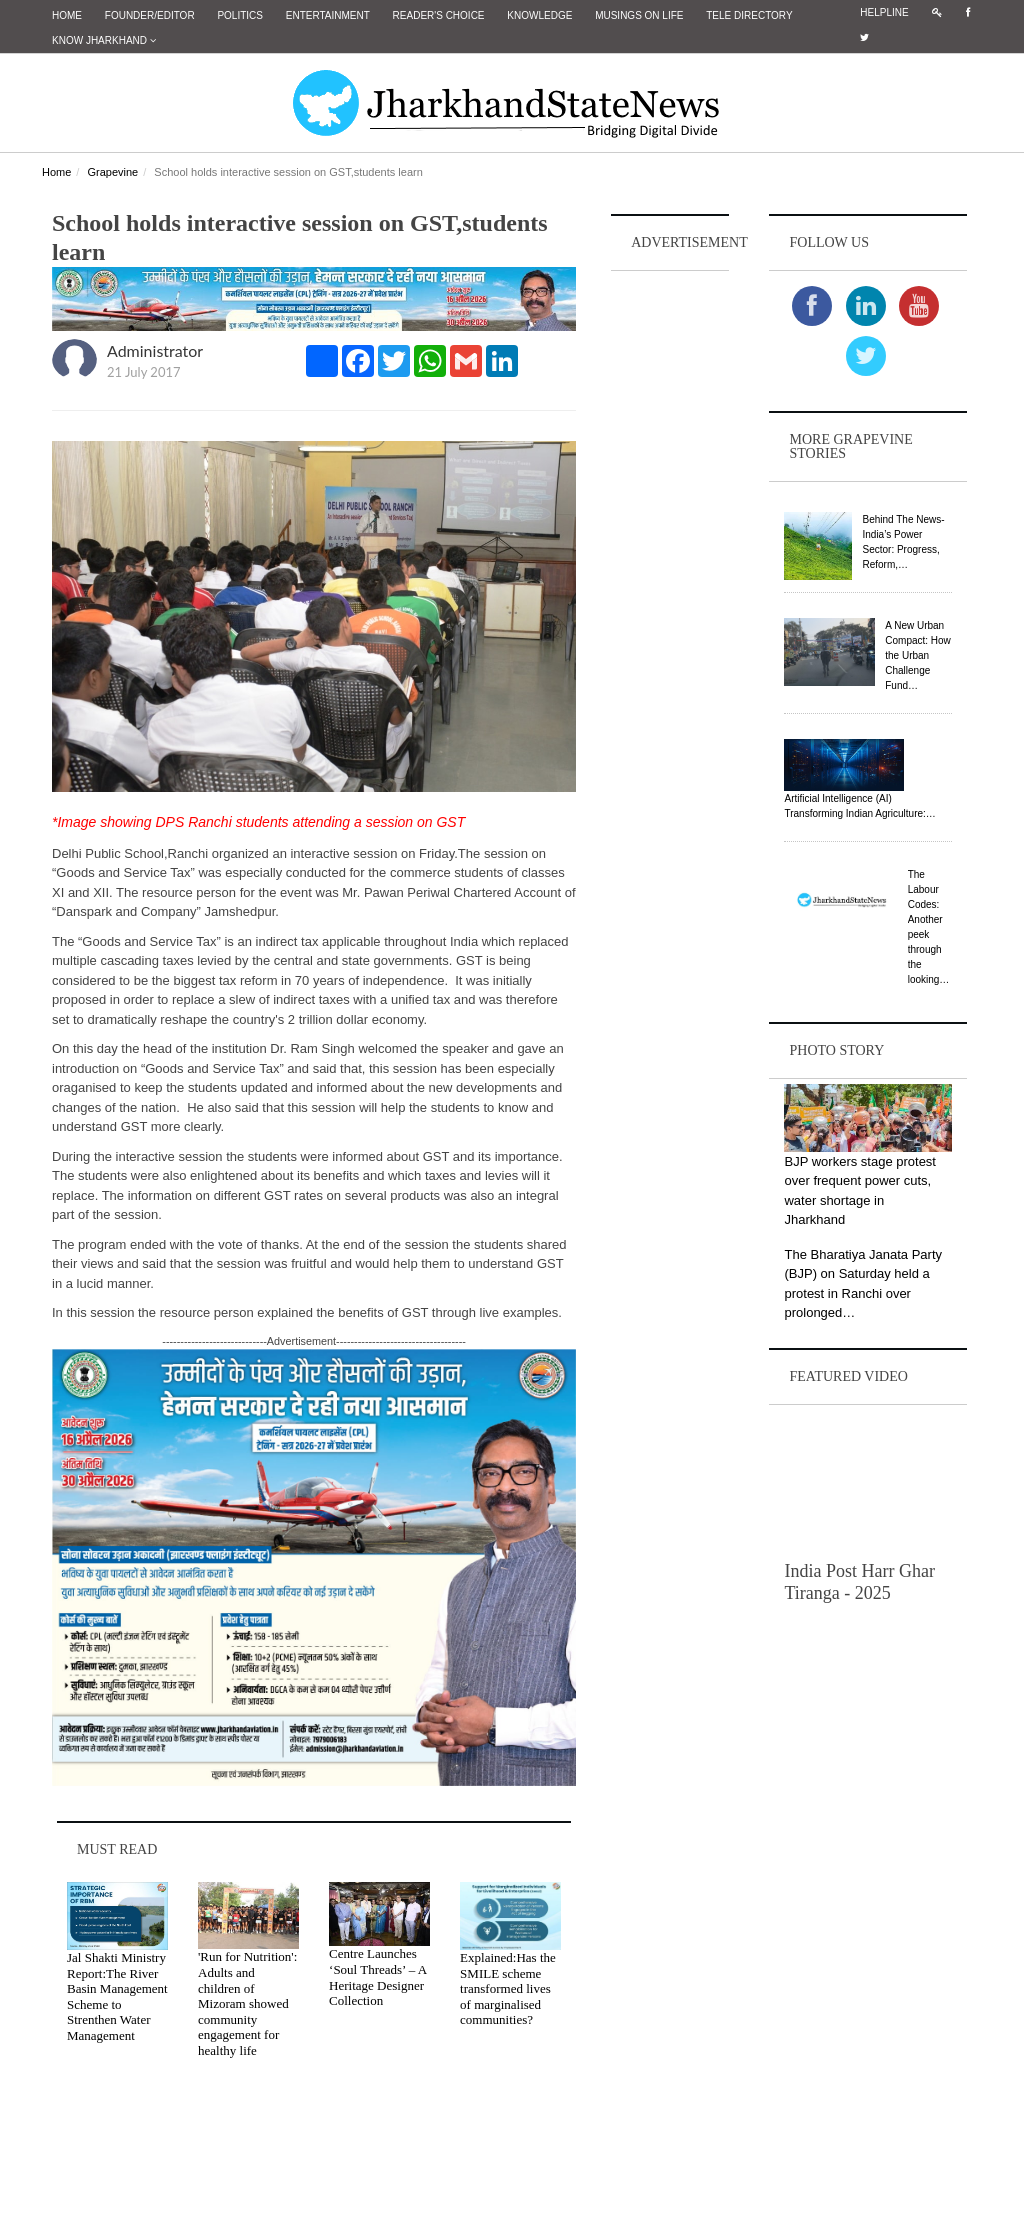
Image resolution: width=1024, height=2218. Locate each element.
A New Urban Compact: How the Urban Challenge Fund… (918, 655)
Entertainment (328, 15)
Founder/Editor (150, 15)
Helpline (884, 12)
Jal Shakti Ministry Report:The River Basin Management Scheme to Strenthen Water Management (117, 1996)
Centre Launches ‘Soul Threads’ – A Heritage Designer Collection (377, 1977)
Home (67, 15)
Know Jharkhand (104, 40)
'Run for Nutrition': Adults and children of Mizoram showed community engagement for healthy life (247, 2003)
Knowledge (539, 15)
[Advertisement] (670, 576)
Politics (240, 15)
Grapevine (112, 172)
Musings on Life (639, 15)
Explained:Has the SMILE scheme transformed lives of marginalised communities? (508, 1988)
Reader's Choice (439, 15)
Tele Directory (749, 15)
